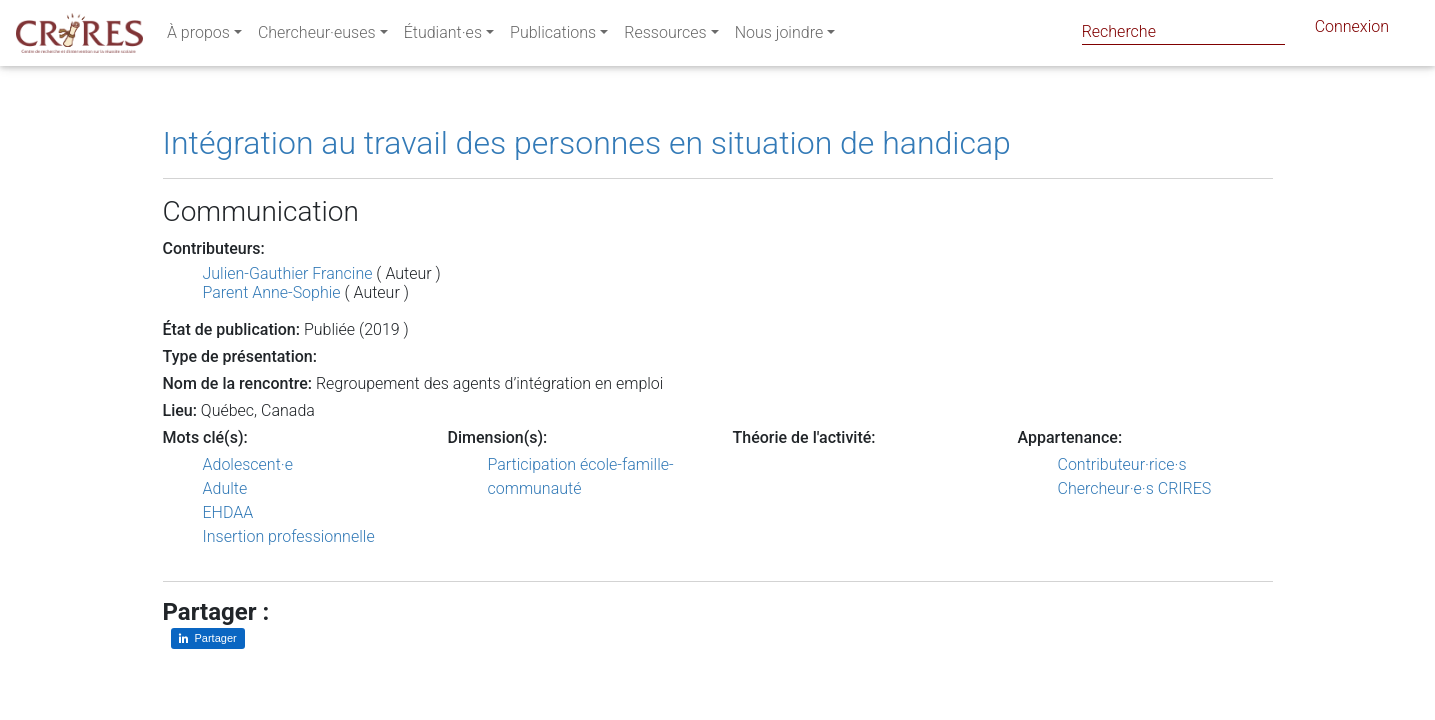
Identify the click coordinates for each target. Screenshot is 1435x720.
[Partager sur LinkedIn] (208, 638)
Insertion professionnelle (289, 536)
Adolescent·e (248, 464)
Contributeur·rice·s (1122, 464)
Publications (553, 36)
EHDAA (228, 512)
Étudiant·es (443, 36)
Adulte (225, 488)
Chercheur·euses (317, 36)
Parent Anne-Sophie (272, 292)
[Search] (1183, 31)
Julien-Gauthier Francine (288, 273)
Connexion (1352, 30)
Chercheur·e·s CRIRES (1135, 488)
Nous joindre (779, 36)
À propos (198, 36)
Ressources (665, 36)
